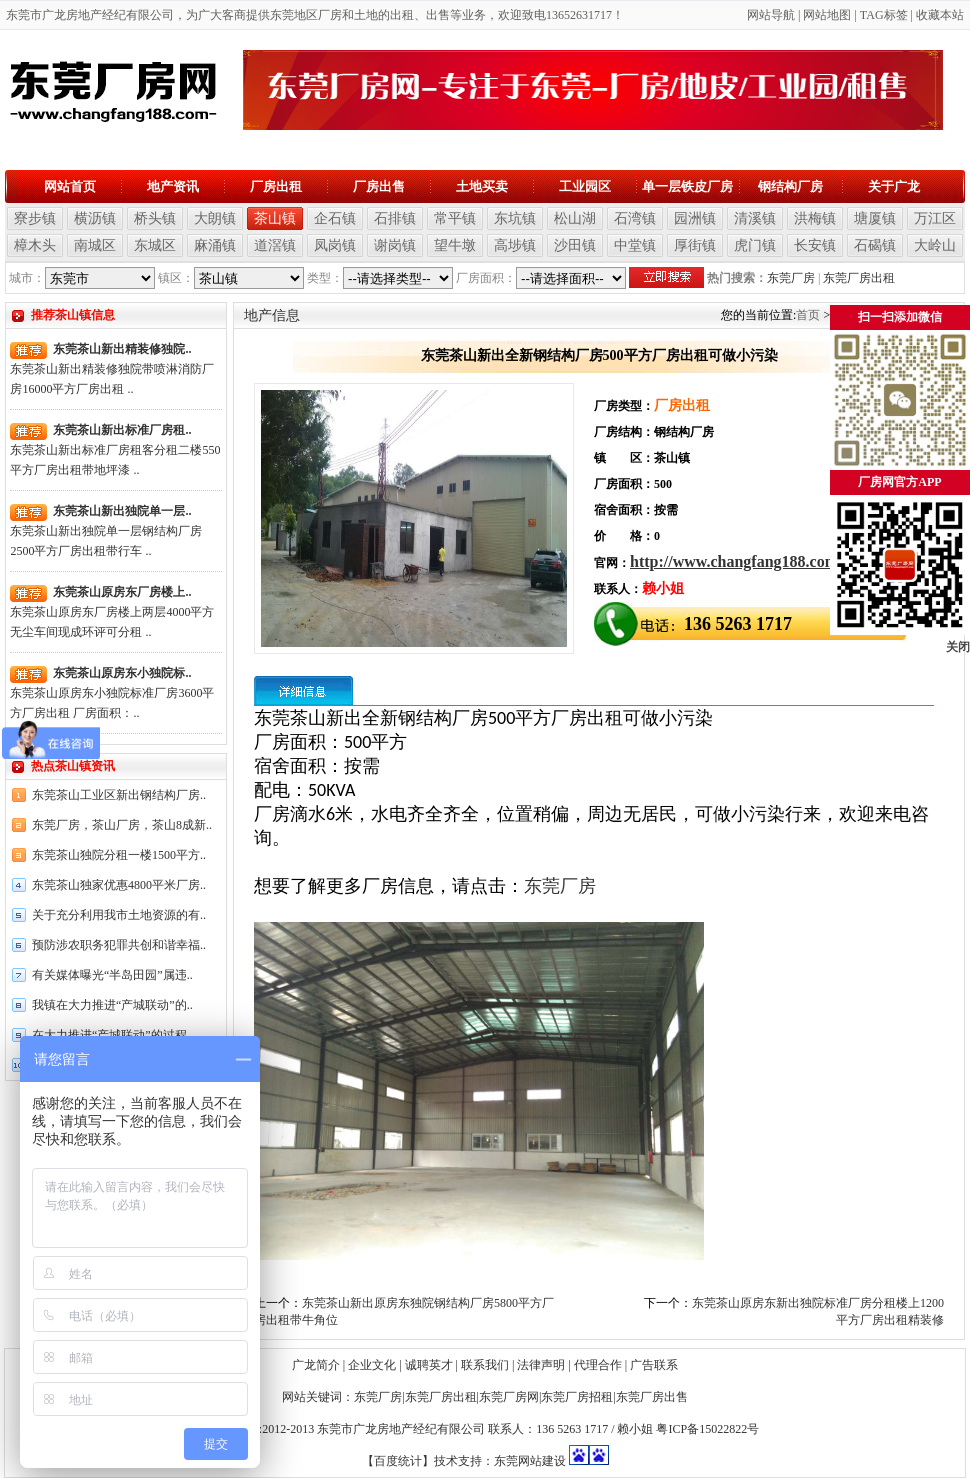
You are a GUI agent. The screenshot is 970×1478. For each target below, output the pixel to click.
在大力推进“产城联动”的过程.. (112, 1035)
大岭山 (935, 245)
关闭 (958, 647)
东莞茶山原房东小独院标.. (122, 673)
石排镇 (395, 218)
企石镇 (335, 218)
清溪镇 (755, 218)
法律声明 (541, 1365)
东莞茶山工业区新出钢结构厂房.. (119, 795)
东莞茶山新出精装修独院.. (122, 349)
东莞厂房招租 (577, 1397)
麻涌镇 (215, 245)
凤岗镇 (335, 245)
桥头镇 (155, 218)
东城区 (155, 245)
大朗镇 (215, 218)
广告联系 (654, 1365)
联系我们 (485, 1365)
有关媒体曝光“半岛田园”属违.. (112, 975)
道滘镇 (275, 245)
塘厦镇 (875, 218)
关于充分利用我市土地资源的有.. (119, 915)
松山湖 (575, 218)
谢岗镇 (395, 245)
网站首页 (70, 186)
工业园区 (585, 186)
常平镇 (455, 218)
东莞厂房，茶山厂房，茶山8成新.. (122, 825)
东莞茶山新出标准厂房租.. (122, 430)
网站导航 (771, 15)
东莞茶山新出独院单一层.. (122, 511)
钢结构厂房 (790, 186)
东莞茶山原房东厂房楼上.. (122, 592)
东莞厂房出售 (652, 1397)
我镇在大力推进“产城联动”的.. (112, 1005)
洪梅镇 (815, 218)
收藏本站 (940, 15)
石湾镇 (635, 218)
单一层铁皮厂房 (687, 186)
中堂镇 (635, 245)
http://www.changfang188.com (734, 561)
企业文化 (372, 1365)
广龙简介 (316, 1365)
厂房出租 (276, 186)
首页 (808, 315)
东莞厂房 (791, 278)
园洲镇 (695, 218)
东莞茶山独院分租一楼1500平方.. (119, 855)
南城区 (95, 245)
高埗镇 (515, 245)
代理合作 (598, 1365)
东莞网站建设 (530, 1461)
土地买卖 (482, 186)
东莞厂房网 (509, 1397)
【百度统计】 (398, 1461)
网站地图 (827, 15)
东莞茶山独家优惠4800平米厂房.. (119, 885)
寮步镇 (35, 218)
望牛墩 (455, 245)
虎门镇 (755, 245)
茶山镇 (275, 218)
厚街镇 (695, 245)
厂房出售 (379, 186)
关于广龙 (894, 186)
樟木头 (35, 245)
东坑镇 (515, 218)
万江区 (935, 218)
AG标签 (886, 15)
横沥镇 (95, 218)
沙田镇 (575, 245)
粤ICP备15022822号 (707, 1429)
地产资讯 (173, 186)
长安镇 (815, 245)
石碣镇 (875, 245)
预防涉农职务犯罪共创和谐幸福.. (119, 945)
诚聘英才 (429, 1365)
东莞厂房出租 (859, 278)
